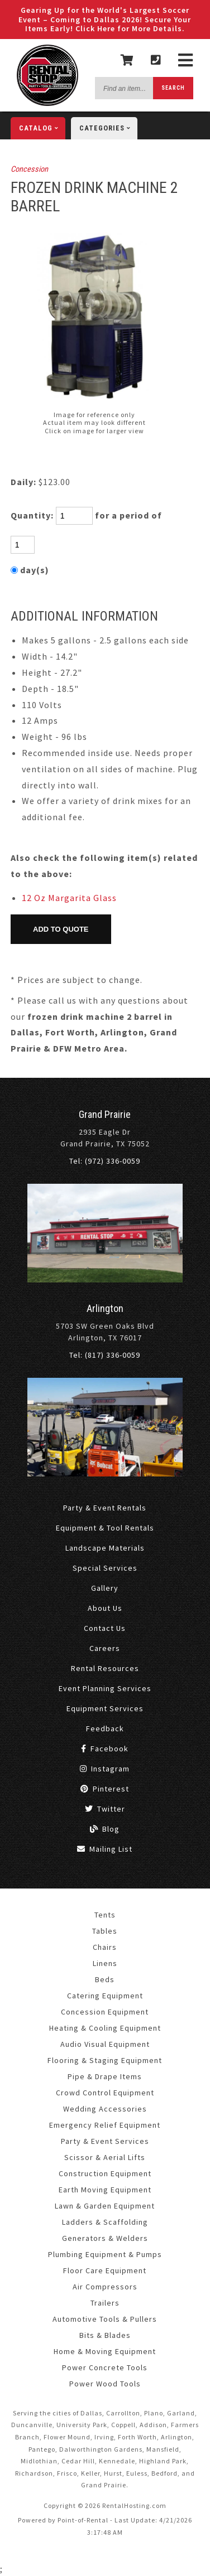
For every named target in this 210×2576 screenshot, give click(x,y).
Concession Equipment (105, 2012)
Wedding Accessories (105, 2109)
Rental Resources (105, 1668)
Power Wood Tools (105, 2384)
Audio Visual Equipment (105, 2044)
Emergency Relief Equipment (104, 2125)
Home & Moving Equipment (105, 2351)
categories (108, 128)
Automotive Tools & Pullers (104, 2319)
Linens (105, 1963)
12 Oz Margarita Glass (69, 897)
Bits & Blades (105, 2335)
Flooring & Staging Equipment (104, 2060)
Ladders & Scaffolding (105, 2222)
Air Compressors (105, 2287)
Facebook (104, 1749)
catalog (42, 128)
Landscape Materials (105, 1548)
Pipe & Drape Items (105, 2076)
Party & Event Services (105, 2141)
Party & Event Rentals (104, 1508)
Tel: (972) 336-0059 (104, 1161)
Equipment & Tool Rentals (105, 1528)
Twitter (105, 1809)
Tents (105, 1915)
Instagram (105, 1769)
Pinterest (104, 1789)
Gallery (104, 1588)
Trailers (105, 2303)
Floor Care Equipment (104, 2270)
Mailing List (104, 1849)
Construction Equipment (105, 2173)
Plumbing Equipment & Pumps (105, 2254)
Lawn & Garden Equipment (105, 2206)
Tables (104, 1931)
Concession (29, 169)
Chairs (105, 1947)
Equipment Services (105, 1708)
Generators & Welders (105, 2238)
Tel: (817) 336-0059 (104, 1355)
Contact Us (105, 1628)
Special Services (105, 1568)
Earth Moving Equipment (105, 2190)
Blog (105, 1829)
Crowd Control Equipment (105, 2093)
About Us (105, 1608)
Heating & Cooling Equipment (105, 2028)
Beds (104, 1979)
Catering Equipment (105, 1996)
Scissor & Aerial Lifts (104, 2157)
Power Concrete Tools (104, 2367)
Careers (104, 1648)
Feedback (105, 1728)
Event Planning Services (105, 1688)
